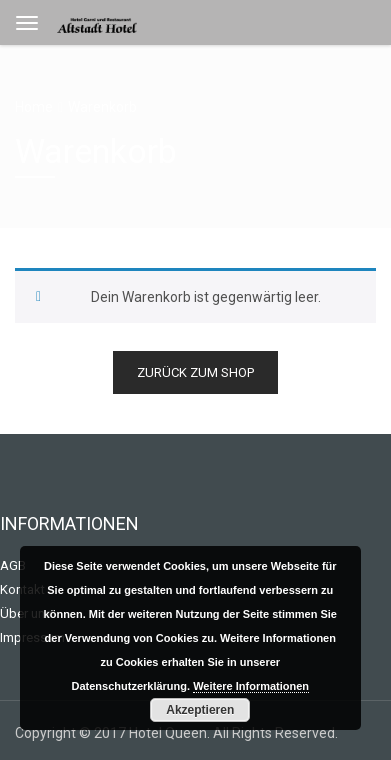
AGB (13, 565)
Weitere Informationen (251, 686)
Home (34, 107)
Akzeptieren (200, 710)
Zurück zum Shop (195, 372)
